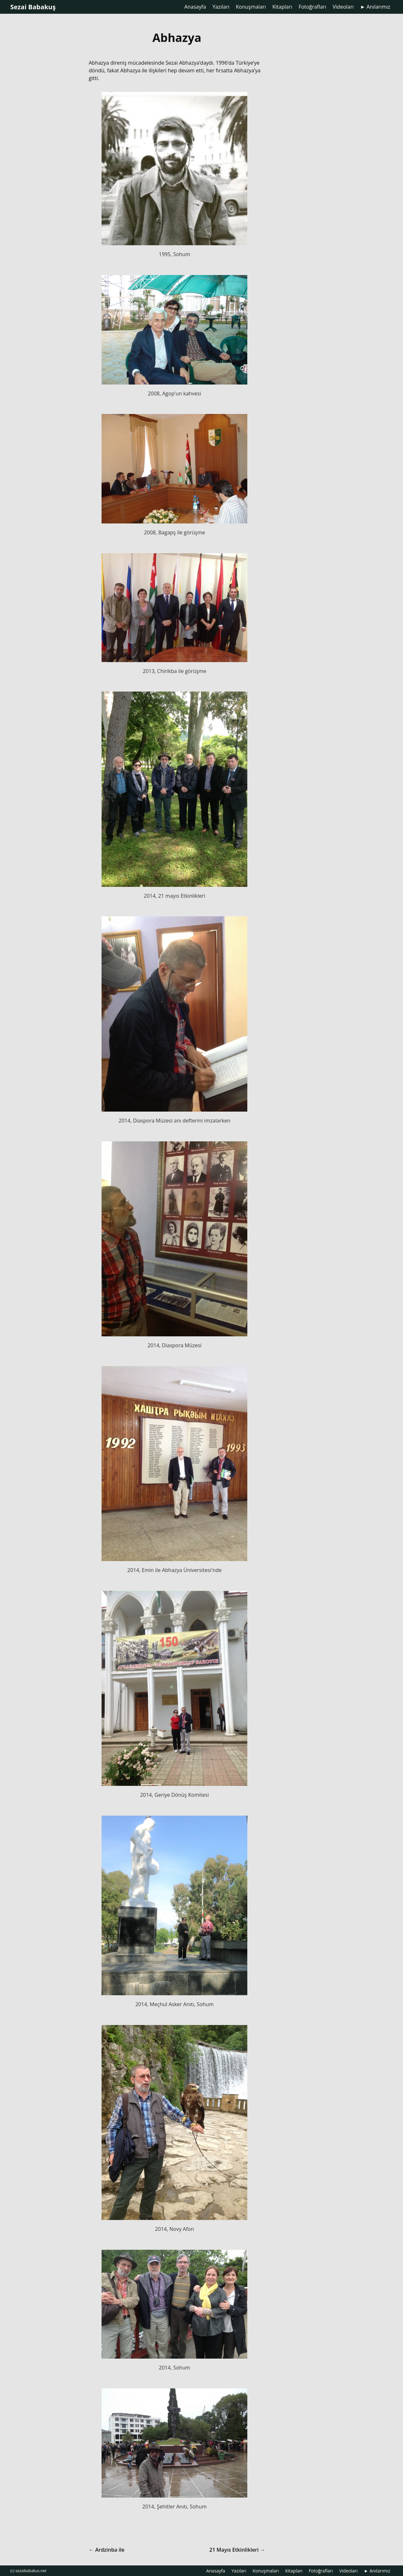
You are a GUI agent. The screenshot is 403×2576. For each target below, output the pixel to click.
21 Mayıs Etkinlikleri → (237, 2550)
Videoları (343, 6)
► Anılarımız (375, 6)
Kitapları (282, 6)
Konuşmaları (251, 6)
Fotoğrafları (312, 6)
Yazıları (220, 6)
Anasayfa (195, 6)
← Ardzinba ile (106, 2550)
